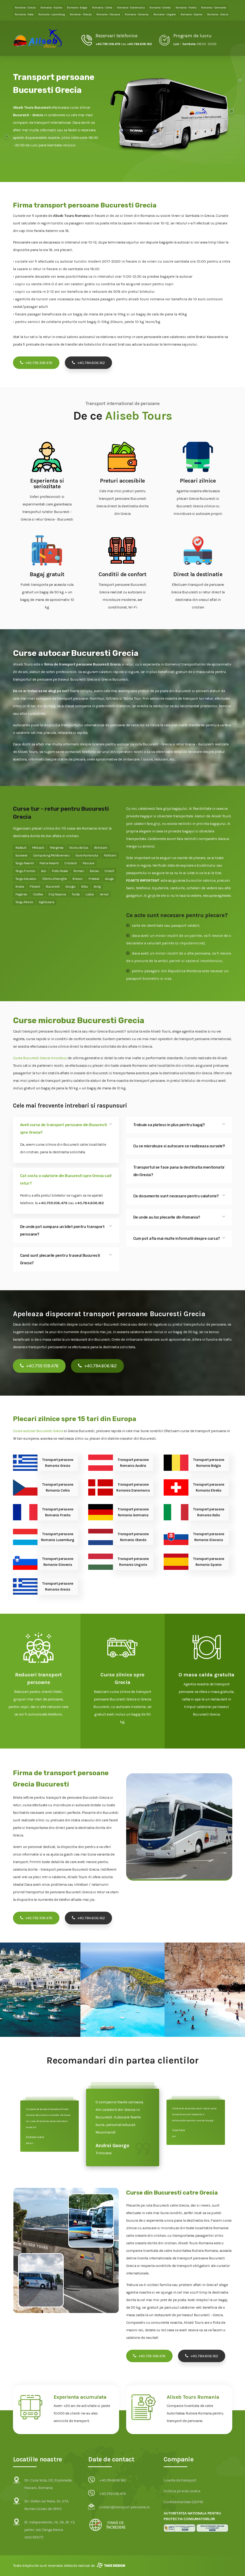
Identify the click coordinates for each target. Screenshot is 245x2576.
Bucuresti (53, 887)
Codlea (38, 894)
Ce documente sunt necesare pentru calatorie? (179, 1196)
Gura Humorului (86, 855)
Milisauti (38, 848)
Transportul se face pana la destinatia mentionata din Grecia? (179, 1171)
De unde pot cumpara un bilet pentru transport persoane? (66, 1230)
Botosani (100, 848)
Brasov (77, 879)
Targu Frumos (25, 871)
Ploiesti (34, 887)
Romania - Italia (24, 14)
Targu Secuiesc (26, 879)
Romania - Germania (213, 7)
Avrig (97, 887)
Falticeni (110, 855)
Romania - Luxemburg (51, 14)
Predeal (93, 879)
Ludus (89, 894)
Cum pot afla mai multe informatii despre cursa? (179, 1238)
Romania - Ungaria (165, 14)
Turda (76, 894)
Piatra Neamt (49, 863)
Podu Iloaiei (60, 871)
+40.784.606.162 (139, 44)
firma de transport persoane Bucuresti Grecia (82, 664)
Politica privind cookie (182, 2491)
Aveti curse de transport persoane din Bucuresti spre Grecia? (66, 1129)
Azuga (109, 879)
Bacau (94, 871)
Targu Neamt (24, 863)
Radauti (20, 848)
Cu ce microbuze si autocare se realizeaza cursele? (179, 1146)
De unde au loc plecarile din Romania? (179, 1217)
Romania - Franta (186, 7)
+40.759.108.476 (108, 44)
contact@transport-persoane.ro (124, 2507)
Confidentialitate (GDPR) (183, 2502)
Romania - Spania (191, 14)
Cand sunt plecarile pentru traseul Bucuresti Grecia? (66, 1259)
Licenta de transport (180, 2480)
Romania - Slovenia (137, 14)
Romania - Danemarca (131, 7)
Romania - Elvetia (159, 7)
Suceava (21, 855)
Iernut (104, 894)
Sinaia (19, 887)
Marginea (56, 848)
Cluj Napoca (57, 894)
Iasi (43, 871)
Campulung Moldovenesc (51, 855)
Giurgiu (70, 887)
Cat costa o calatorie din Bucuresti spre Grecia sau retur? (66, 1180)
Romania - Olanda (81, 14)
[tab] (66, 1129)
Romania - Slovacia (108, 14)
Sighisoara (46, 902)
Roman (78, 871)
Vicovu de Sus (78, 848)
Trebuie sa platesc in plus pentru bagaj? (179, 1125)
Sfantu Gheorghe (54, 879)
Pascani (88, 863)
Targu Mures (24, 902)
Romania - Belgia (77, 7)
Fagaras (21, 894)
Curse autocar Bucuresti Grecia (38, 1431)
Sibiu (84, 887)
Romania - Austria (51, 7)
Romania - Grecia (25, 7)
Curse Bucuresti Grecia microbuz (40, 1058)
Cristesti (70, 863)
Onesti (109, 871)
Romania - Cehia (102, 7)
